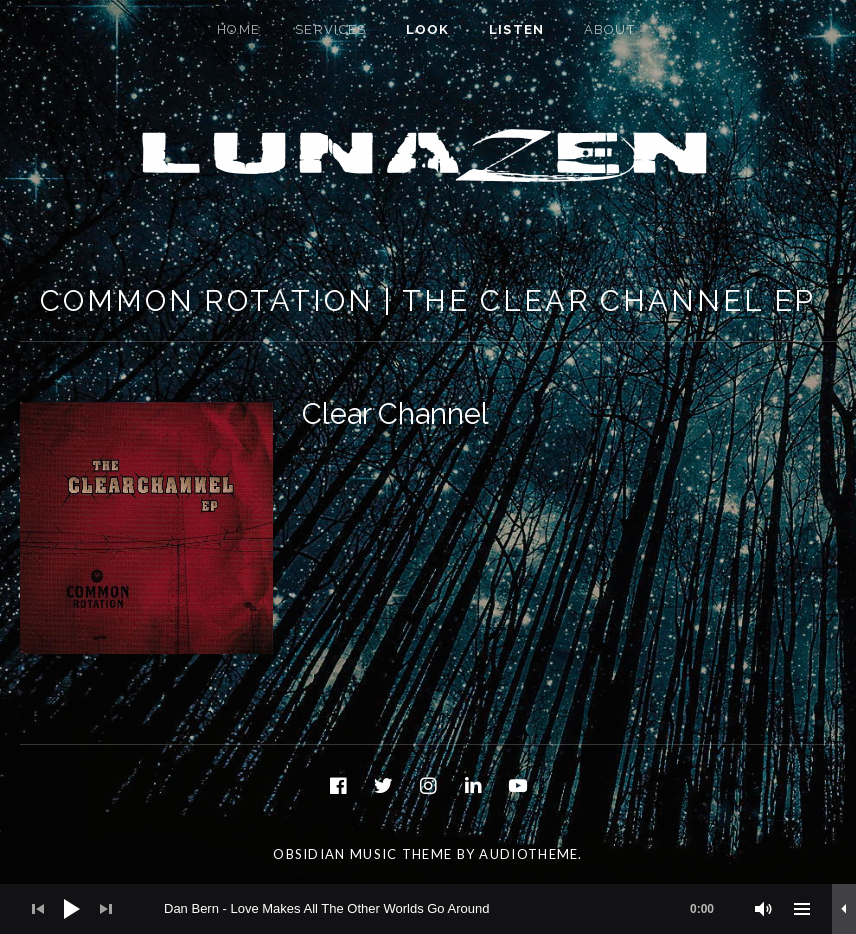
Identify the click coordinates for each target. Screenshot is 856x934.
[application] (428, 909)
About (610, 29)
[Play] (72, 909)
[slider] (449, 909)
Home (238, 29)
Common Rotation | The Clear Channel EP (428, 301)
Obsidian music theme (362, 854)
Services (330, 29)
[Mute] (764, 909)
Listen (517, 29)
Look (428, 29)
